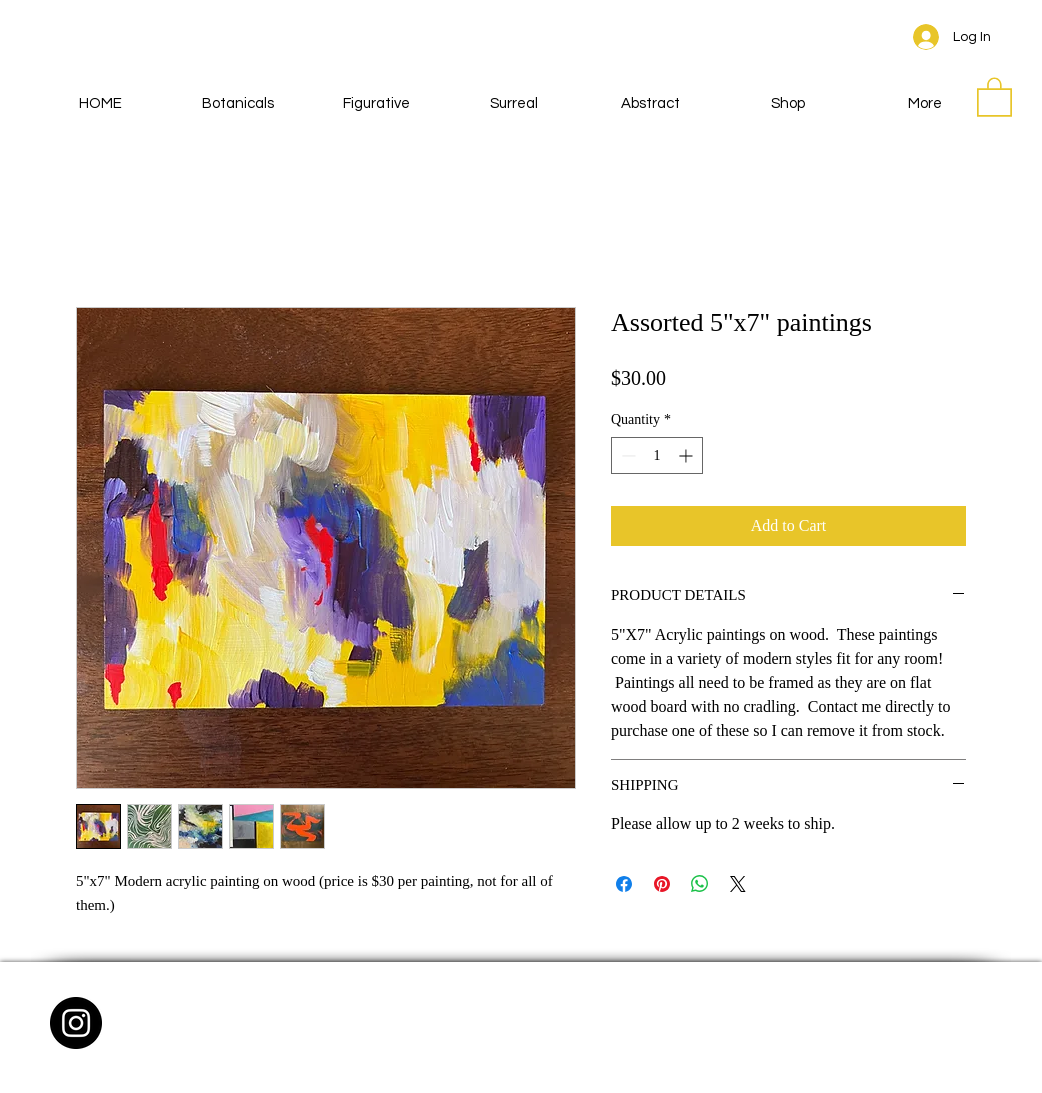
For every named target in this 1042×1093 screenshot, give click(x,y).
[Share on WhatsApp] (700, 884)
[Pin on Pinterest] (662, 884)
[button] (994, 96)
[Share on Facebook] (624, 884)
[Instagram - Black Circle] (76, 1023)
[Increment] (687, 455)
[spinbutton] (657, 455)
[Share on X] (738, 884)
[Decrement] (626, 455)
